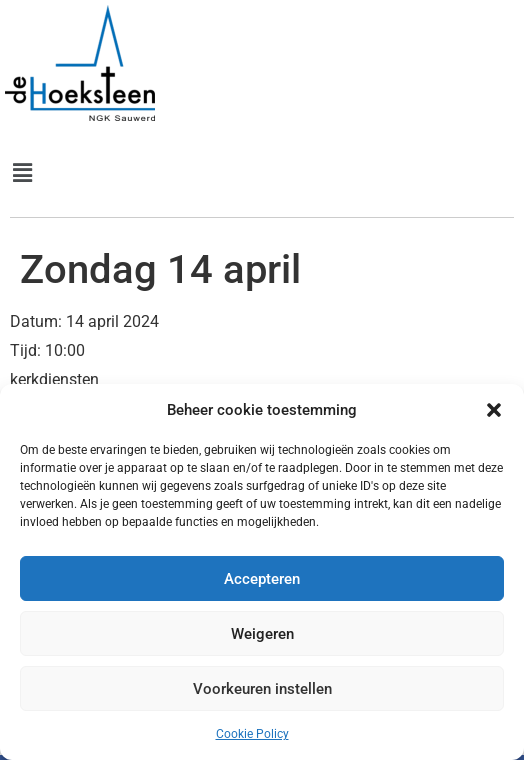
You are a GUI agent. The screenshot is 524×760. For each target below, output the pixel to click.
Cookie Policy (252, 734)
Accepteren (262, 579)
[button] (494, 410)
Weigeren (262, 634)
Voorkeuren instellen (262, 689)
